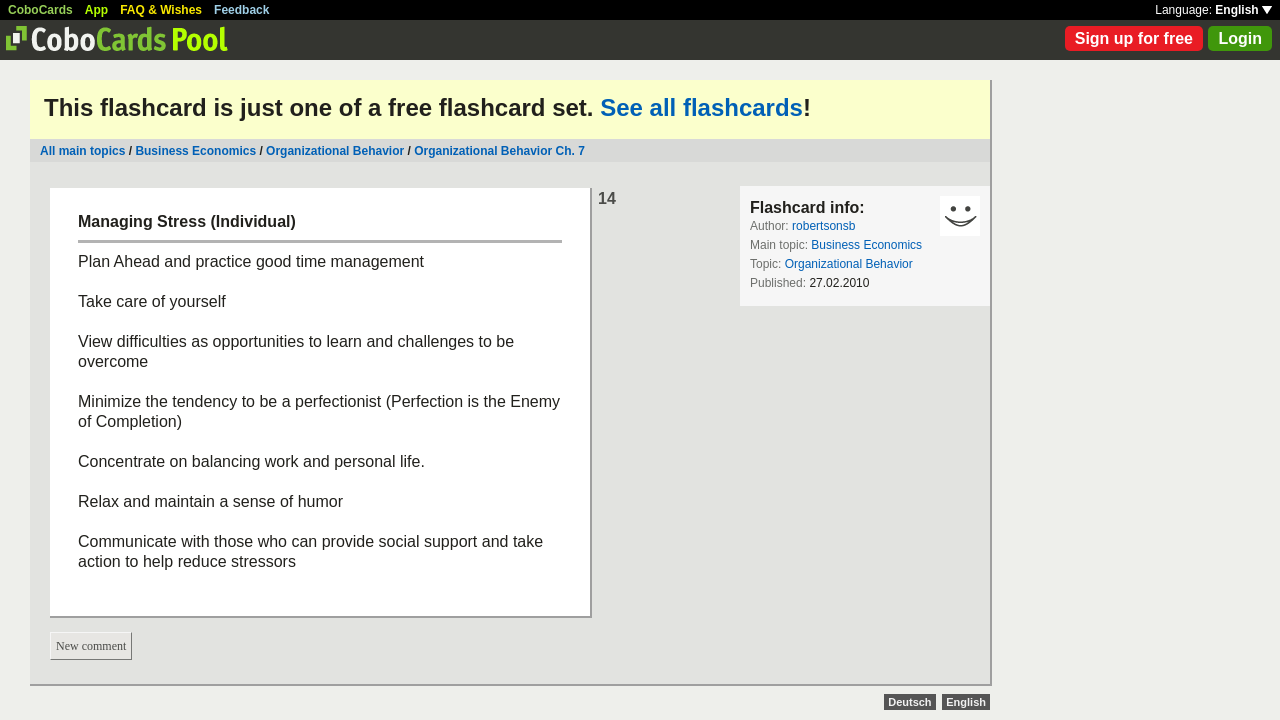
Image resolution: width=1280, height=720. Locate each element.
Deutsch (909, 702)
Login (1240, 38)
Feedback (241, 10)
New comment (91, 646)
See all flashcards (701, 107)
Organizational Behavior (335, 151)
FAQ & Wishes (161, 10)
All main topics (82, 151)
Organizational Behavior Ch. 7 (499, 151)
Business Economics (195, 151)
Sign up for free (1134, 38)
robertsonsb (823, 226)
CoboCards (40, 10)
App (96, 10)
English (1243, 10)
